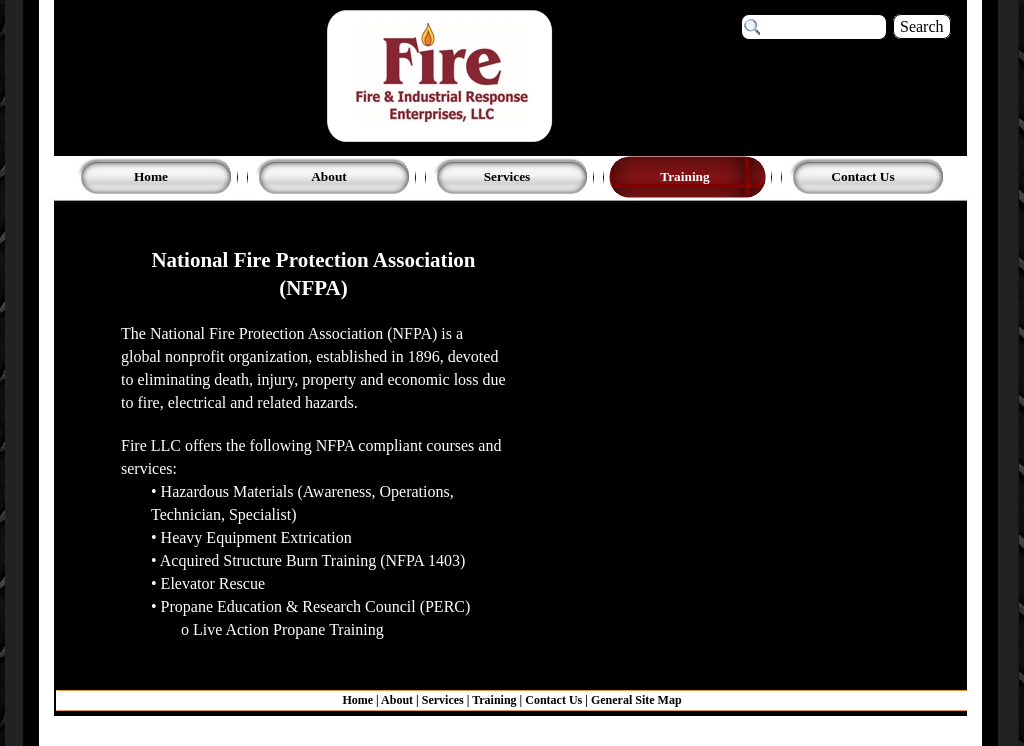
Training (494, 700)
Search (922, 26)
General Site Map (636, 700)
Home (359, 700)
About (397, 700)
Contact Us (553, 700)
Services (443, 700)
